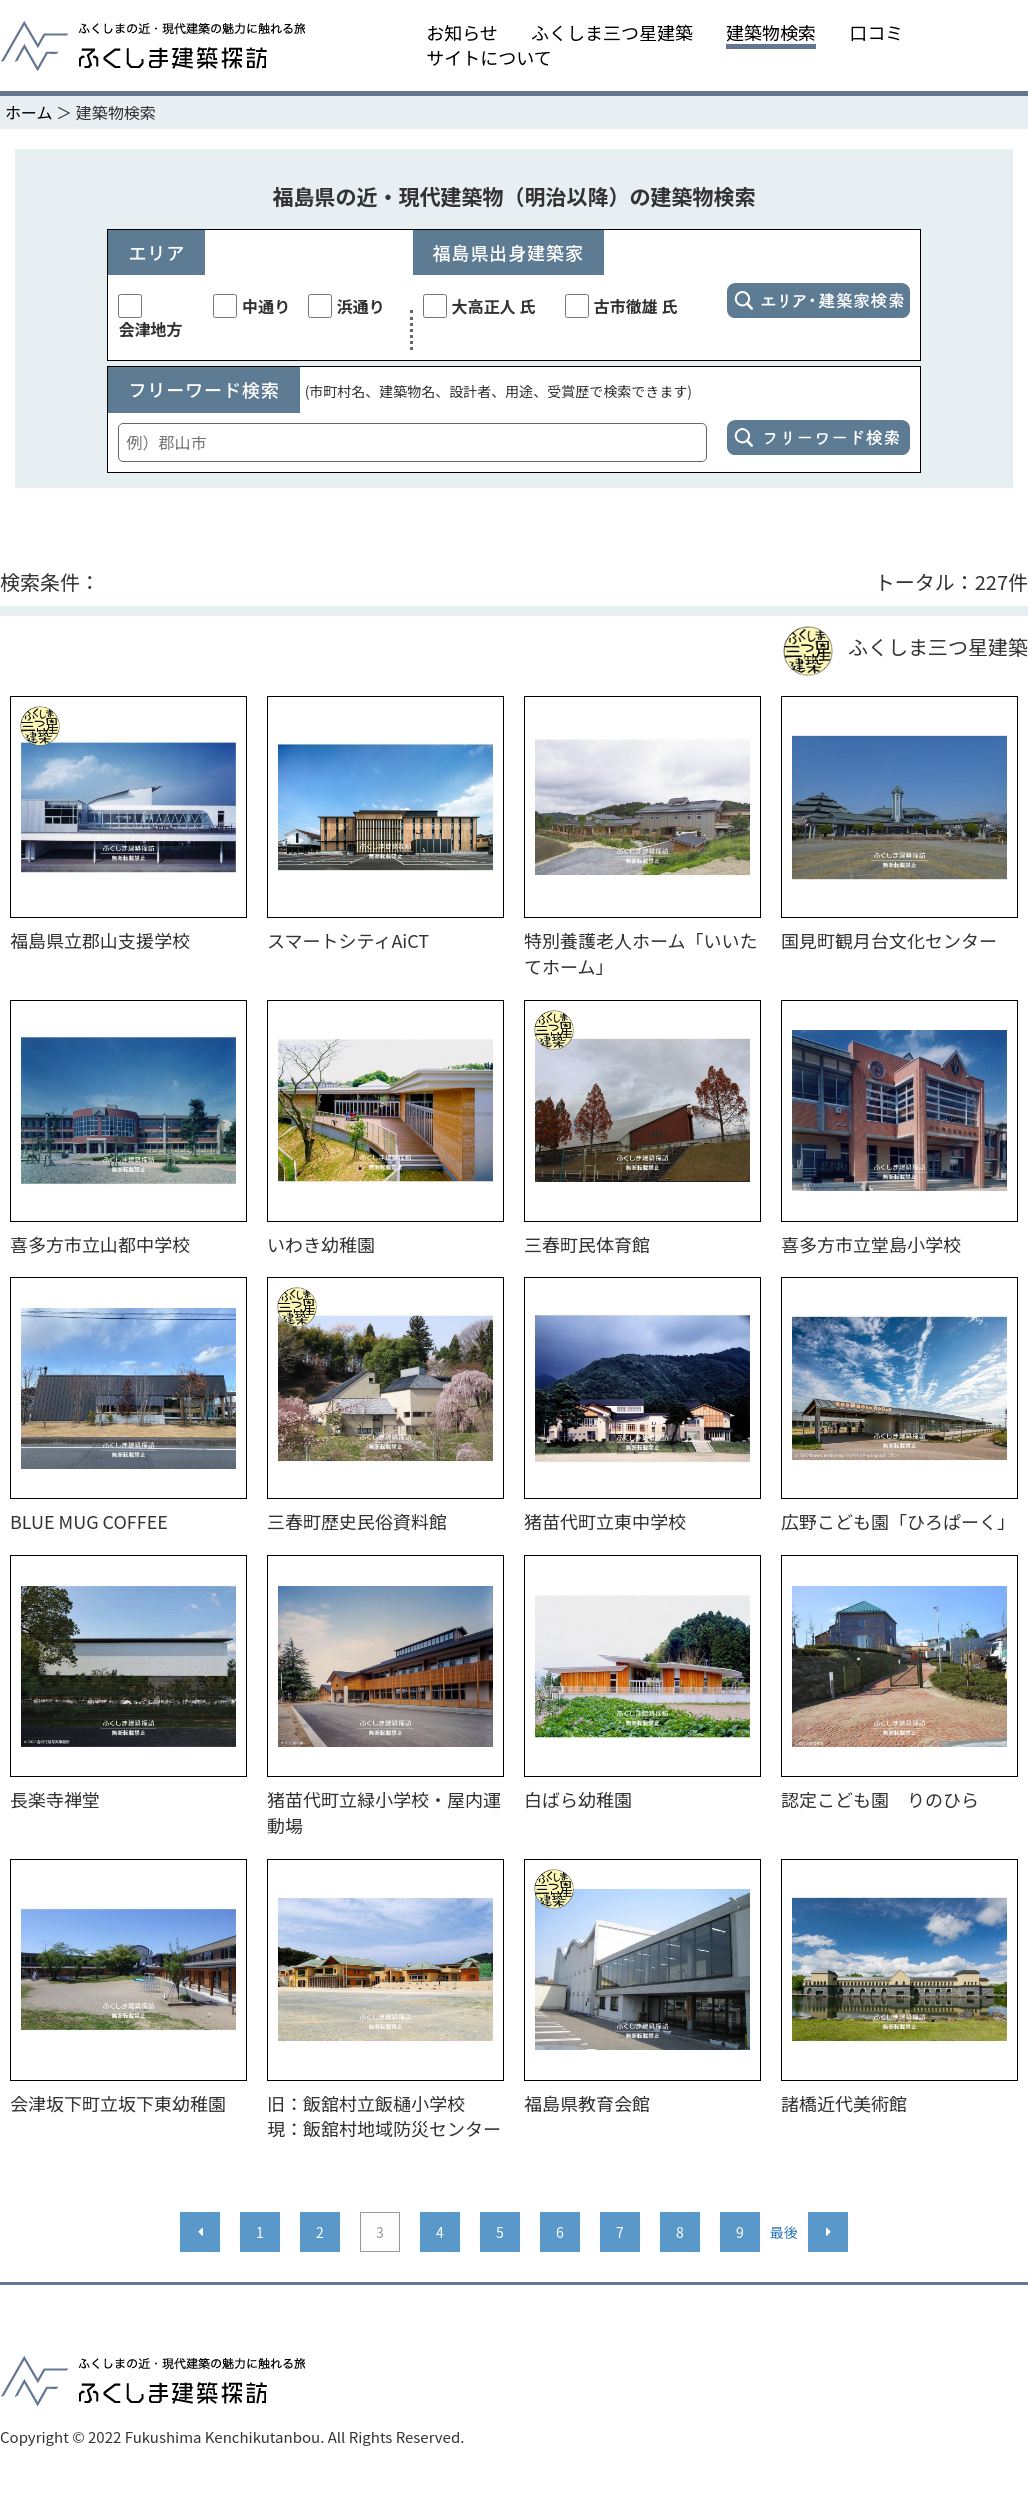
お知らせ (462, 32)
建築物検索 (771, 32)
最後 (784, 2232)
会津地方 (150, 317)
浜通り (346, 306)
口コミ (876, 32)
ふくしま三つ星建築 (612, 32)
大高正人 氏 (479, 306)
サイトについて (488, 57)
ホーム (29, 112)
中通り (251, 306)
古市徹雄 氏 (621, 306)
